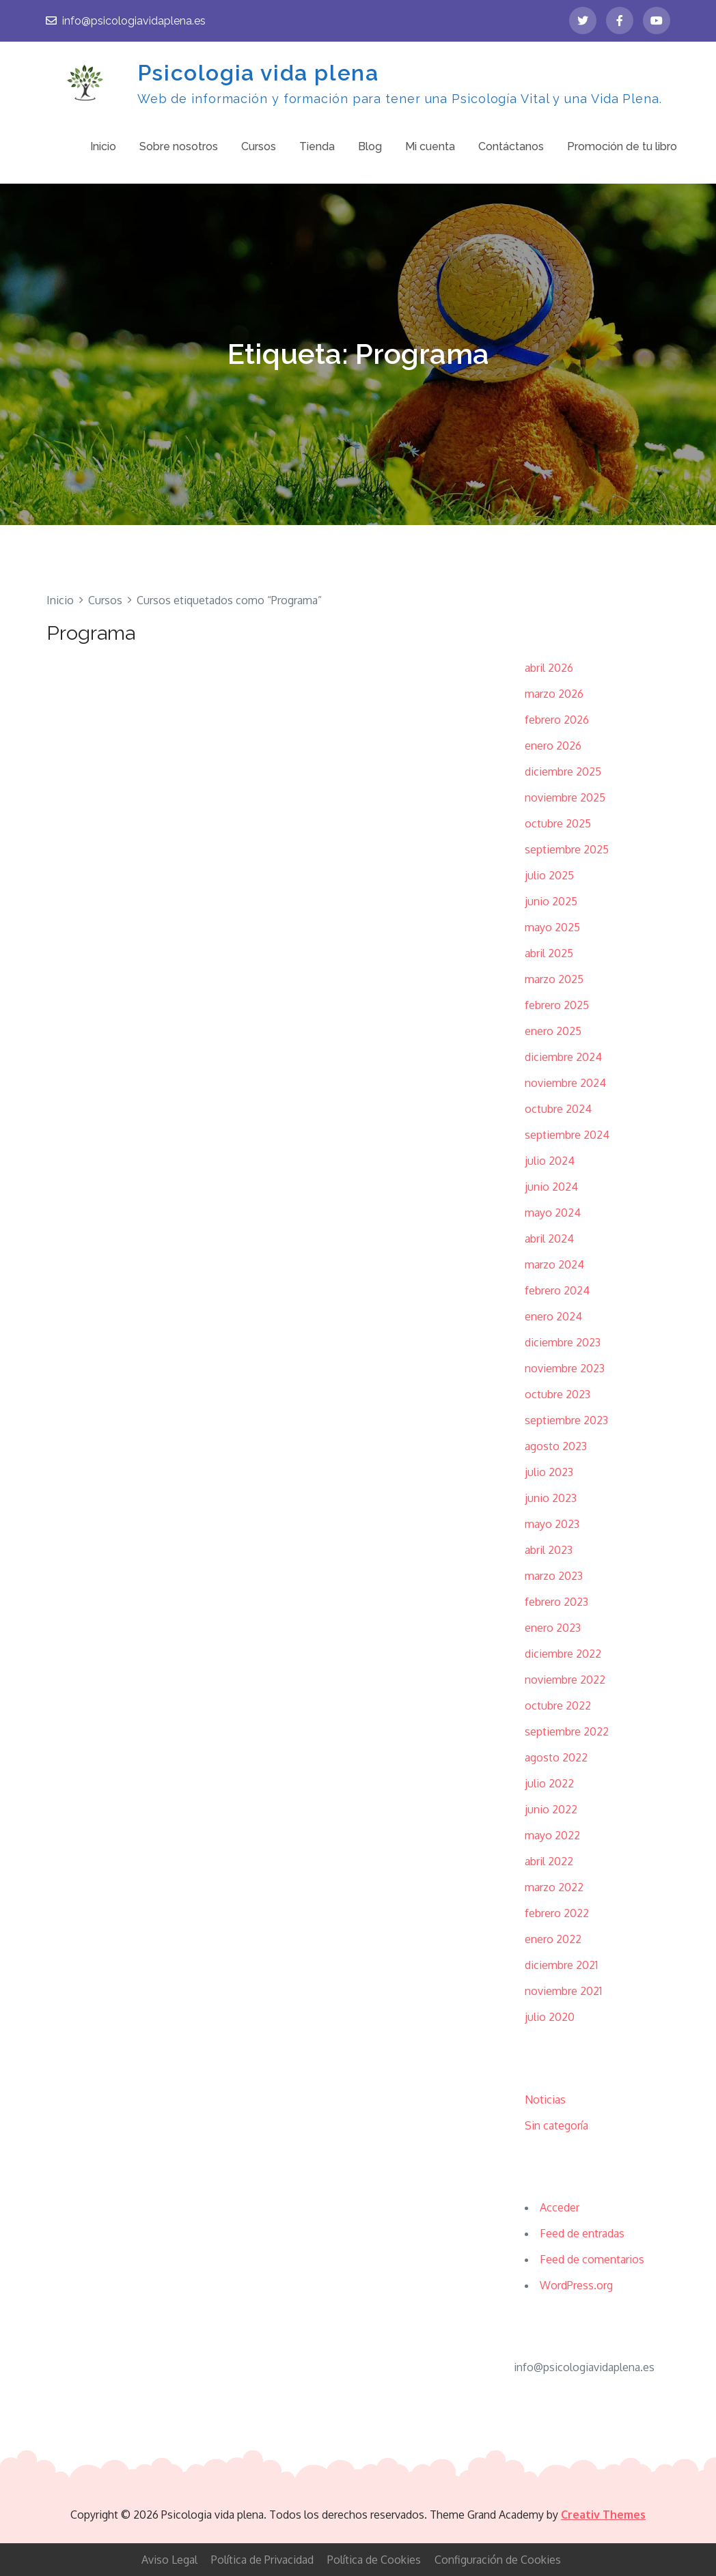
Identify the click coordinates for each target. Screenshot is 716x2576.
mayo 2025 (552, 927)
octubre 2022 (558, 1705)
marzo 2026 (554, 693)
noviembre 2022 (565, 1679)
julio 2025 (549, 875)
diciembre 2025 (563, 771)
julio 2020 (550, 2017)
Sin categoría (556, 2125)
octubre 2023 (557, 1394)
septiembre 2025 (567, 849)
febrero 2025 (557, 1005)
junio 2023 (551, 1498)
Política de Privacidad (262, 2559)
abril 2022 (549, 1861)
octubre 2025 (558, 823)
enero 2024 (553, 1316)
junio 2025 (551, 901)
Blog (370, 146)
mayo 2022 (552, 1835)
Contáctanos (511, 146)
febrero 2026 (557, 719)
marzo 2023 (554, 1576)
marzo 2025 (554, 979)
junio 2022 (551, 1809)
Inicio (103, 146)
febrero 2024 (557, 1290)
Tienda (317, 146)
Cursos (258, 146)
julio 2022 (549, 1783)
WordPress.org (576, 2285)
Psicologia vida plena (258, 72)
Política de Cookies (374, 2559)
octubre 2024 (558, 1109)
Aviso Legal (169, 2559)
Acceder (559, 2207)
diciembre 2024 (563, 1057)
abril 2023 (549, 1550)
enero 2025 (553, 1031)
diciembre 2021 (561, 1965)
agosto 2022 (556, 1757)
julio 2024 (550, 1160)
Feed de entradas (582, 2233)
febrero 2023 (556, 1602)
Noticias (545, 2099)
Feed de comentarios (592, 2259)
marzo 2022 (554, 1887)
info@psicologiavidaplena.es (126, 20)
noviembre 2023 (565, 1368)
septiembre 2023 (566, 1420)
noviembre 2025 (565, 797)
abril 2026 (549, 668)
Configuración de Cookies (498, 2559)
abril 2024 (549, 1238)
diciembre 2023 (563, 1342)
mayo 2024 (553, 1212)
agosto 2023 (556, 1446)
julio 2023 (549, 1472)
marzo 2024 (554, 1264)
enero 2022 (553, 1939)
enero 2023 (553, 1627)
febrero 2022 (557, 1913)
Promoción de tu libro (622, 146)
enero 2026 (553, 745)
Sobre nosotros (178, 146)
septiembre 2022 (567, 1731)
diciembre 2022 (563, 1653)
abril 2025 (549, 953)
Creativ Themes (603, 2514)
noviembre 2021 (563, 1991)
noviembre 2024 (565, 1083)
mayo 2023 (552, 1524)
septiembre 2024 (567, 1135)
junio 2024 (551, 1186)
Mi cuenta (430, 146)
